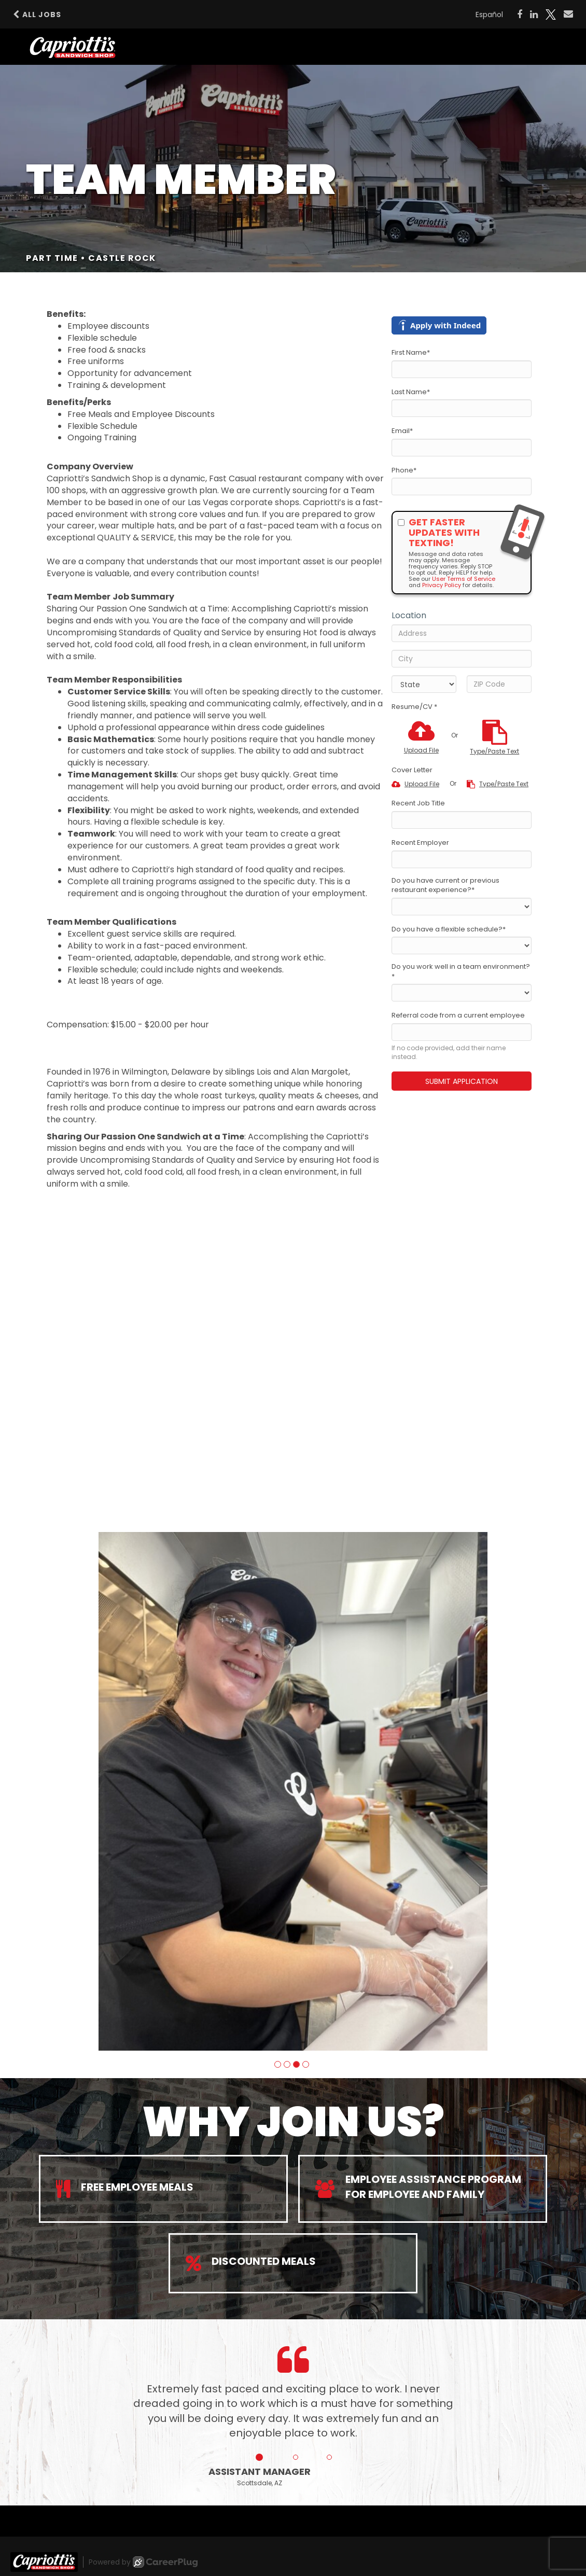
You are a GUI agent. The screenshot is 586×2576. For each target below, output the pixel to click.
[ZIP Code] (499, 684)
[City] (462, 658)
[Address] (462, 633)
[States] (424, 684)
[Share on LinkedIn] (534, 14)
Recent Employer (420, 842)
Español (489, 14)
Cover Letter (412, 770)
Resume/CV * (414, 707)
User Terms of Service (463, 579)
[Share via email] (568, 14)
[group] (293, 1791)
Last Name (411, 392)
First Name (411, 352)
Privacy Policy (441, 585)
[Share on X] (551, 14)
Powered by (143, 2562)
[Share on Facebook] (519, 14)
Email (402, 431)
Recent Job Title (418, 803)
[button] (277, 2064)
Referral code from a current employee (458, 1015)
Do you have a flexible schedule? (449, 929)
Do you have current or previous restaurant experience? (445, 885)
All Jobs (37, 14)
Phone (404, 470)
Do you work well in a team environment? (461, 971)
